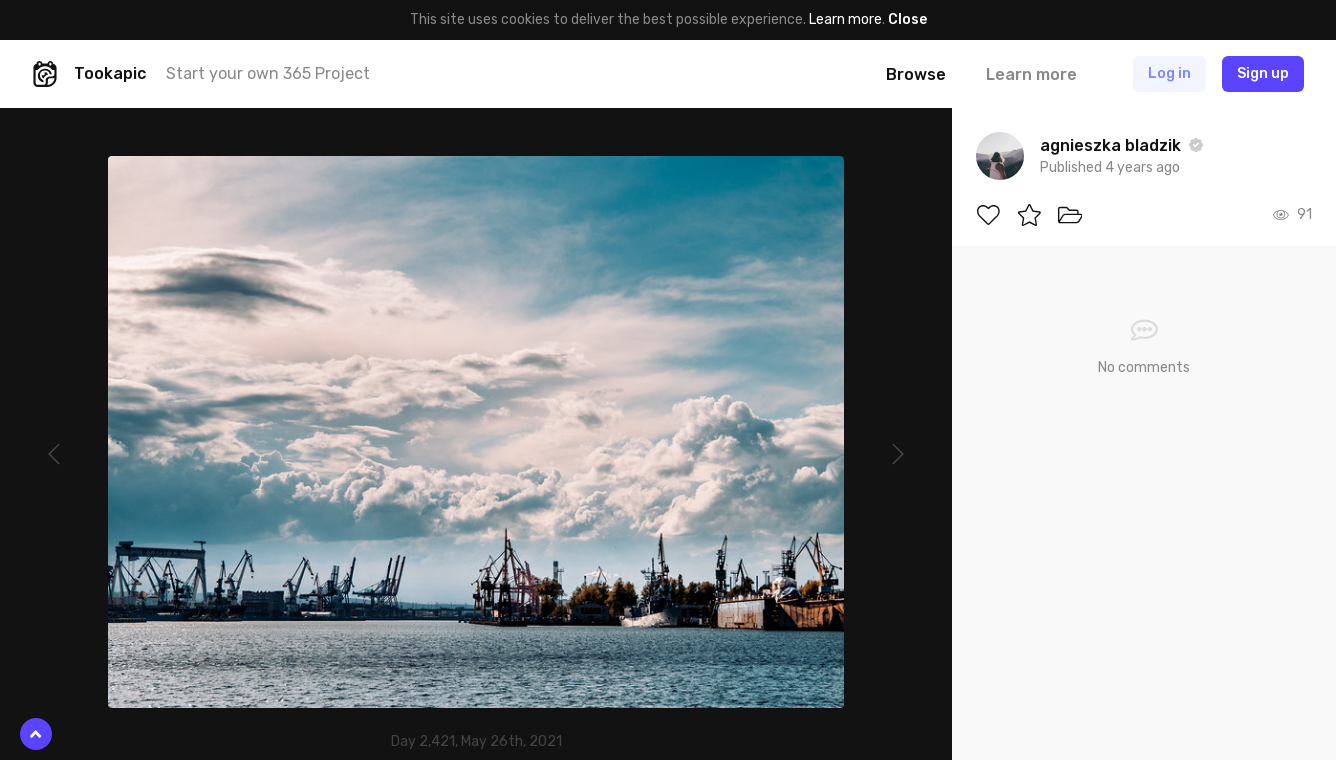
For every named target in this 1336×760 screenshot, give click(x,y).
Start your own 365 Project (268, 73)
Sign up (1263, 73)
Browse (916, 74)
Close (907, 19)
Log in (1169, 73)
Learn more (845, 19)
